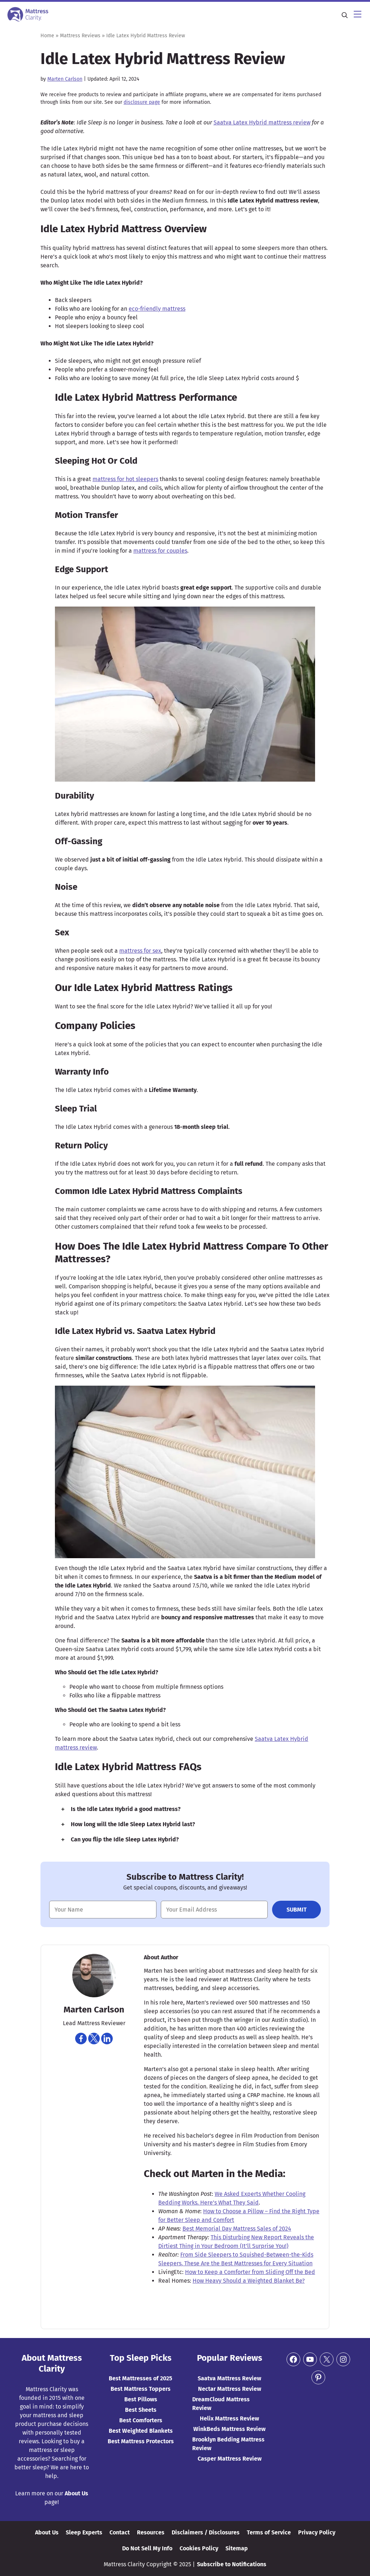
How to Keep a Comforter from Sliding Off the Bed (250, 2272)
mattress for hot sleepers (125, 479)
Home (47, 36)
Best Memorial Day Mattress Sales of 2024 (236, 2228)
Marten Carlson (64, 79)
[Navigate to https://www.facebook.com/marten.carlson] (81, 2038)
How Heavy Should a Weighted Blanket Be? (249, 2280)
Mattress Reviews (80, 36)
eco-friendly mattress (157, 308)
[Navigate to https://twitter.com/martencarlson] (94, 2038)
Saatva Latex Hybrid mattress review (262, 122)
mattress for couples (160, 550)
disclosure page (142, 102)
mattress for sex (140, 950)
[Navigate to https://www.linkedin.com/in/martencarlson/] (107, 2038)
